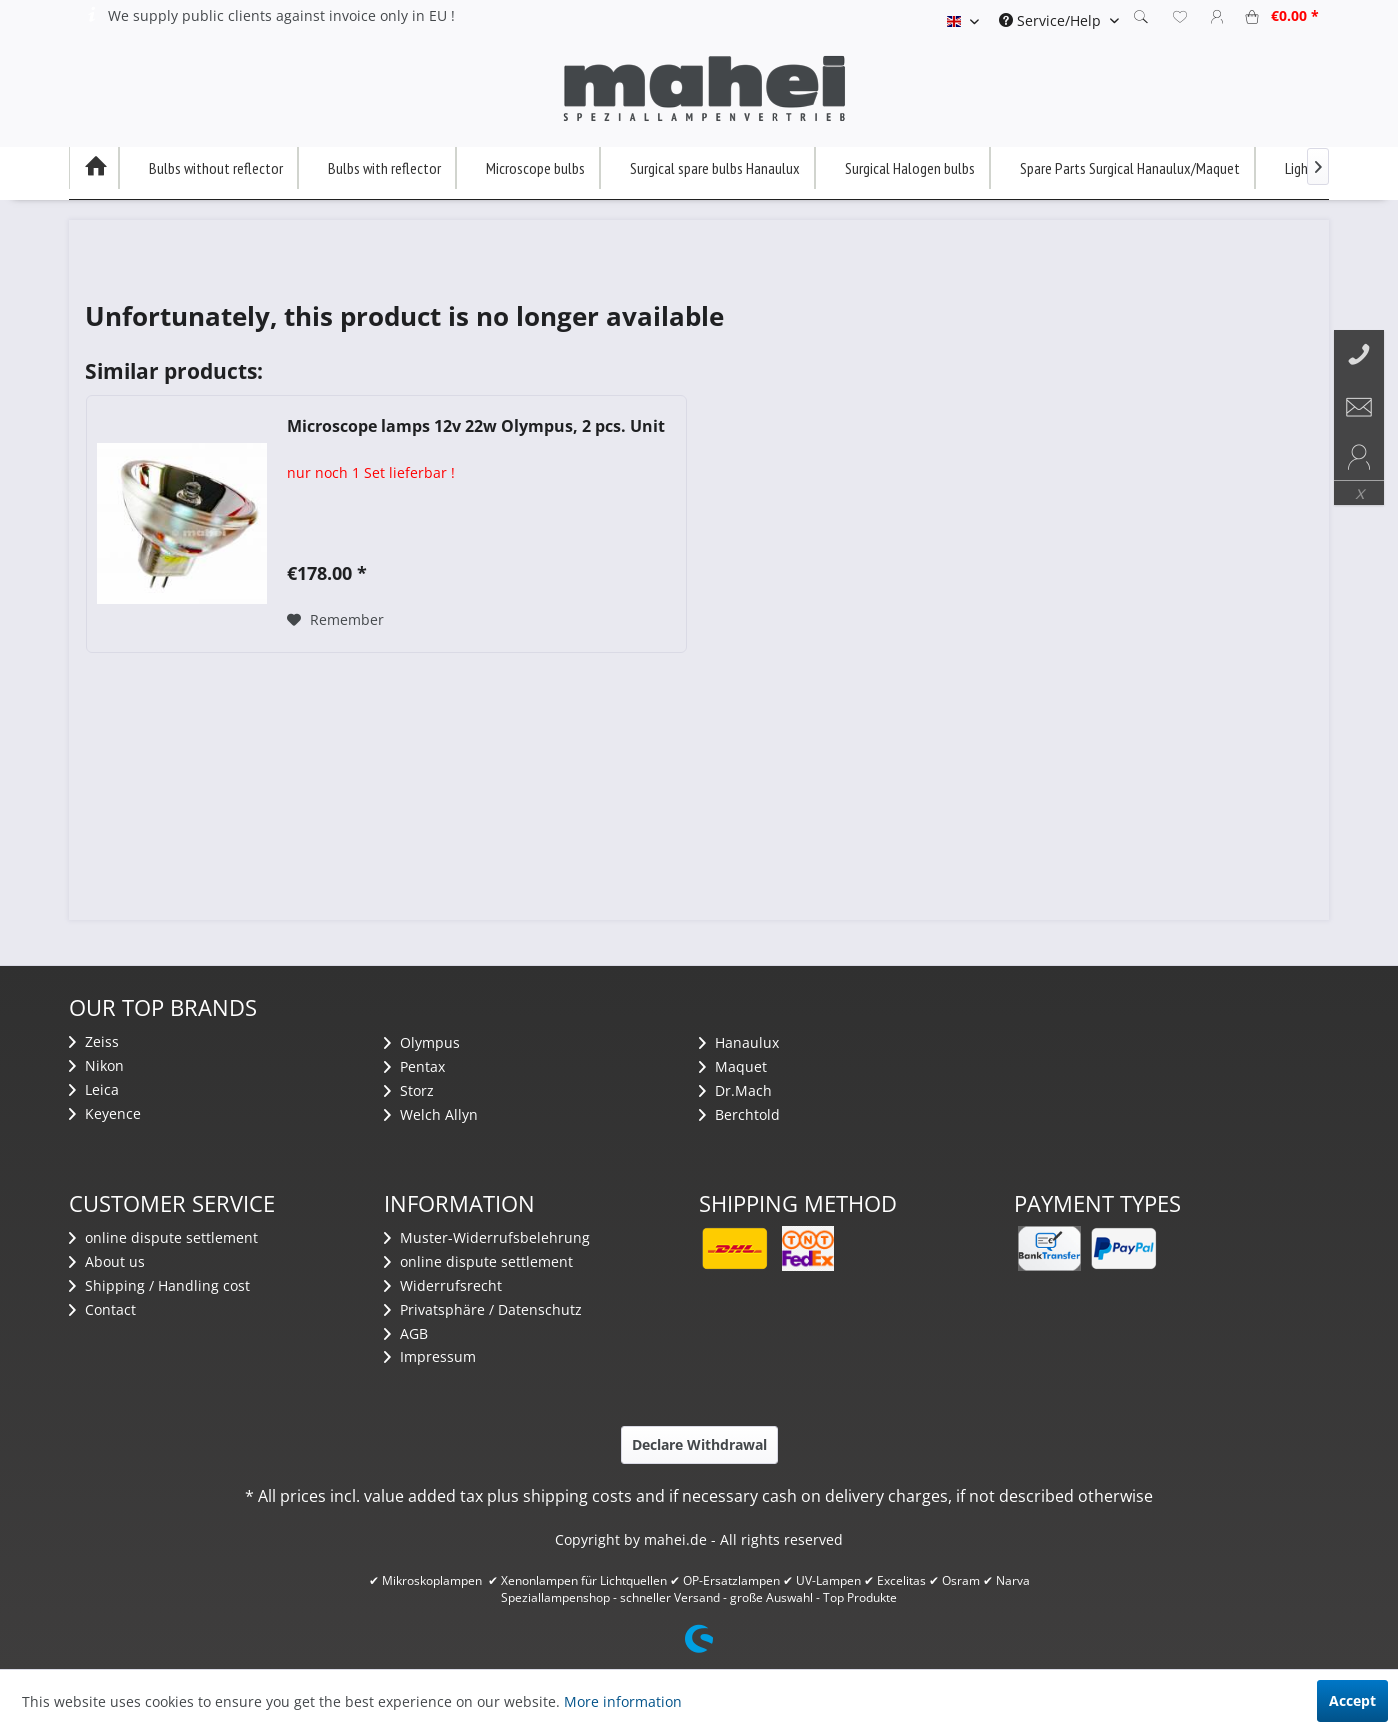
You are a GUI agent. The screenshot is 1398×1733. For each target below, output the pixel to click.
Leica (94, 1089)
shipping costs (577, 1496)
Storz (409, 1090)
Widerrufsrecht (443, 1285)
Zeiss (94, 1041)
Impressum (430, 1356)
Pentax (414, 1066)
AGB (406, 1333)
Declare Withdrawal (699, 1444)
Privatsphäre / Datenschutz (483, 1309)
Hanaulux (739, 1042)
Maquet (733, 1066)
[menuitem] (1059, 20)
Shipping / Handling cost (159, 1285)
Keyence (105, 1113)
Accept (1352, 1700)
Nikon (96, 1065)
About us (107, 1261)
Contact (102, 1309)
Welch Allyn (431, 1114)
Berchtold (739, 1114)
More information (623, 1701)
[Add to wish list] (335, 620)
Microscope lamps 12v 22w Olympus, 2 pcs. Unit (476, 426)
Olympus (422, 1042)
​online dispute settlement (163, 1237)
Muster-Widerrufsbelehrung (487, 1237)
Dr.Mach (735, 1090)
